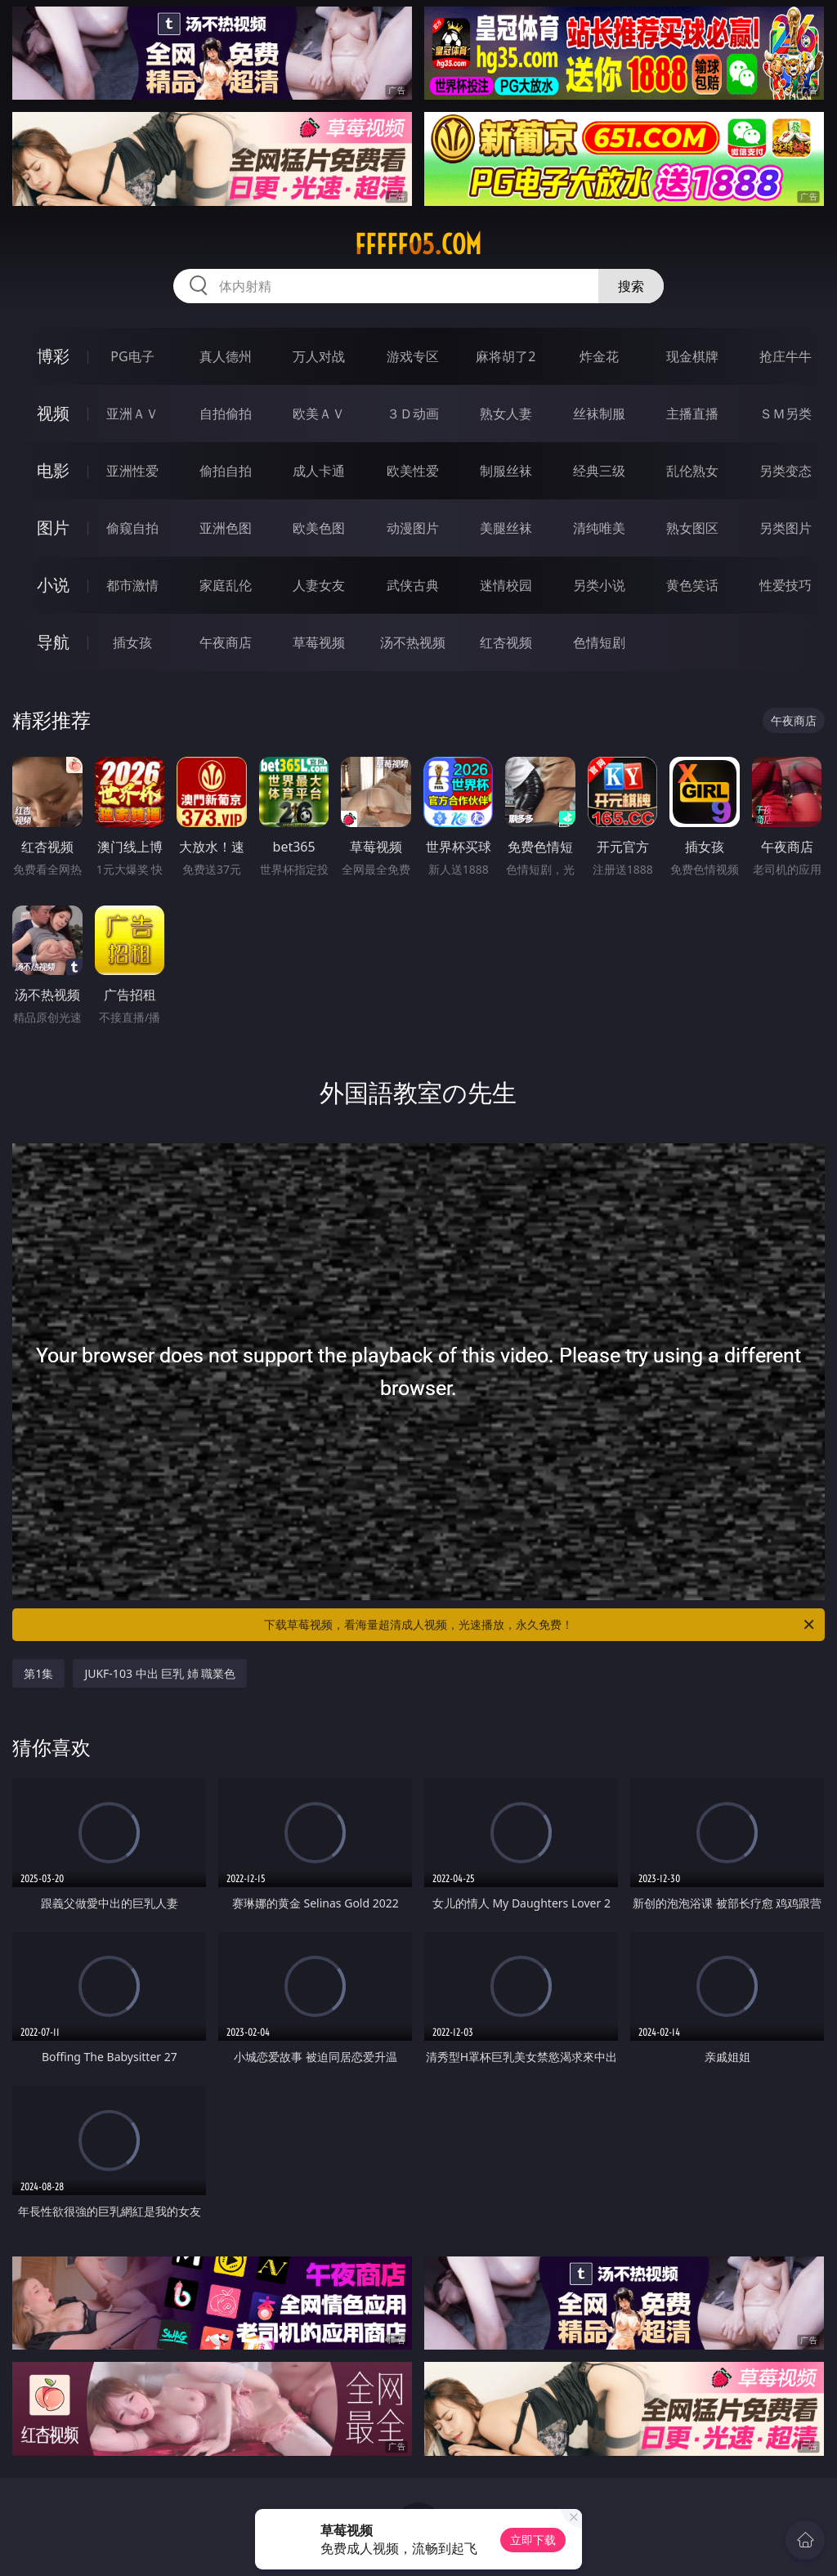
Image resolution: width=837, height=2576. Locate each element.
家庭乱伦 (225, 585)
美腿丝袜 (506, 528)
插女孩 (132, 642)
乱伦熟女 (692, 471)
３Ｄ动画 (413, 414)
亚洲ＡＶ (132, 414)
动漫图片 (413, 528)
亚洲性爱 (132, 471)
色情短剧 (599, 642)
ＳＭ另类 (785, 414)
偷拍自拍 (225, 471)
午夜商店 (225, 642)
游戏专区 (413, 356)
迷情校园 (506, 585)
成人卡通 (319, 471)
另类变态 (785, 471)
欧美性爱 (413, 471)
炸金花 (599, 356)
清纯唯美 (599, 528)
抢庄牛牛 (785, 356)
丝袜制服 (599, 414)
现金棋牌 (692, 356)
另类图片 (785, 528)
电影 (53, 470)
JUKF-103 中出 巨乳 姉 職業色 (159, 1673)
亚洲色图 (225, 528)
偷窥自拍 (132, 528)
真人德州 (225, 356)
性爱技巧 (785, 585)
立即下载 (533, 2539)
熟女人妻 (506, 414)
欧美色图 (319, 528)
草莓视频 (319, 642)
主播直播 (692, 414)
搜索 (631, 286)
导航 (53, 642)
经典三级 (599, 471)
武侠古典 (413, 585)
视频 (53, 413)
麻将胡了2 (505, 356)
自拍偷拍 (225, 414)
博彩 (53, 356)
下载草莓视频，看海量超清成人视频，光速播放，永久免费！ (540, 1625)
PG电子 (132, 356)
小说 (53, 585)
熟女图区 (692, 528)
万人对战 (319, 356)
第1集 (38, 1673)
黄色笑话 (692, 585)
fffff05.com (418, 244)
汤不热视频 (412, 642)
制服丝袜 (506, 471)
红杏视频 (506, 642)
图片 (53, 528)
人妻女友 (319, 585)
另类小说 (599, 585)
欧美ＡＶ (319, 414)
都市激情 (132, 585)
